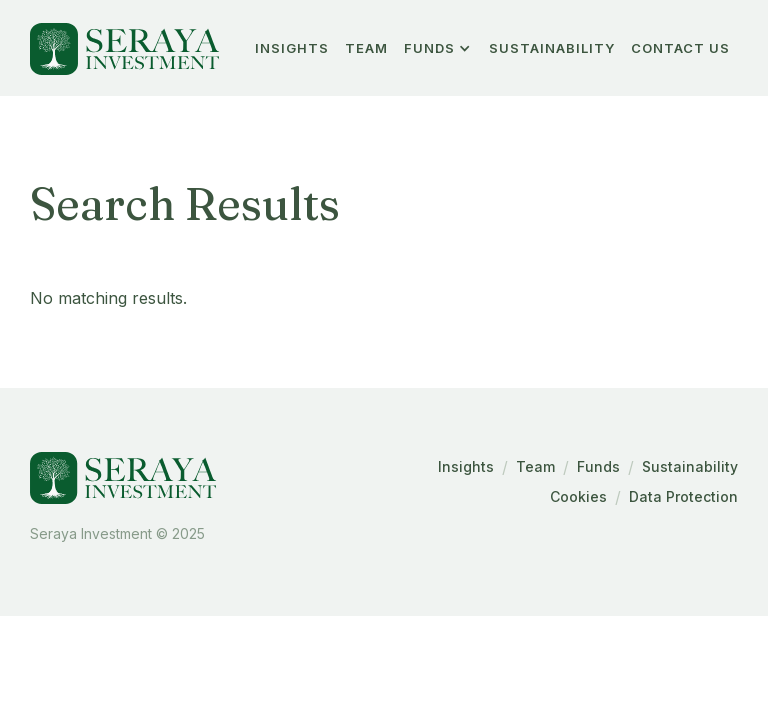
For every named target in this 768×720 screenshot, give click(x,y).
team (366, 48)
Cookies (578, 496)
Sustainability (552, 48)
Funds (598, 466)
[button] (438, 48)
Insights (466, 466)
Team (535, 466)
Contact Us (680, 48)
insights (292, 48)
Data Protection (683, 496)
